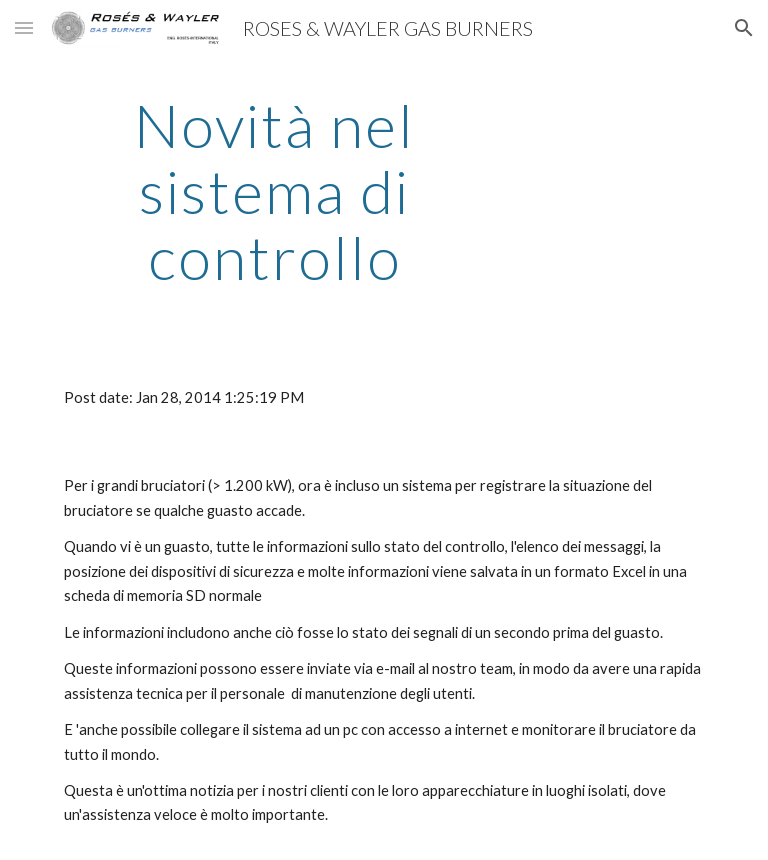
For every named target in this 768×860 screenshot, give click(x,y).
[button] (24, 27)
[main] (274, 191)
